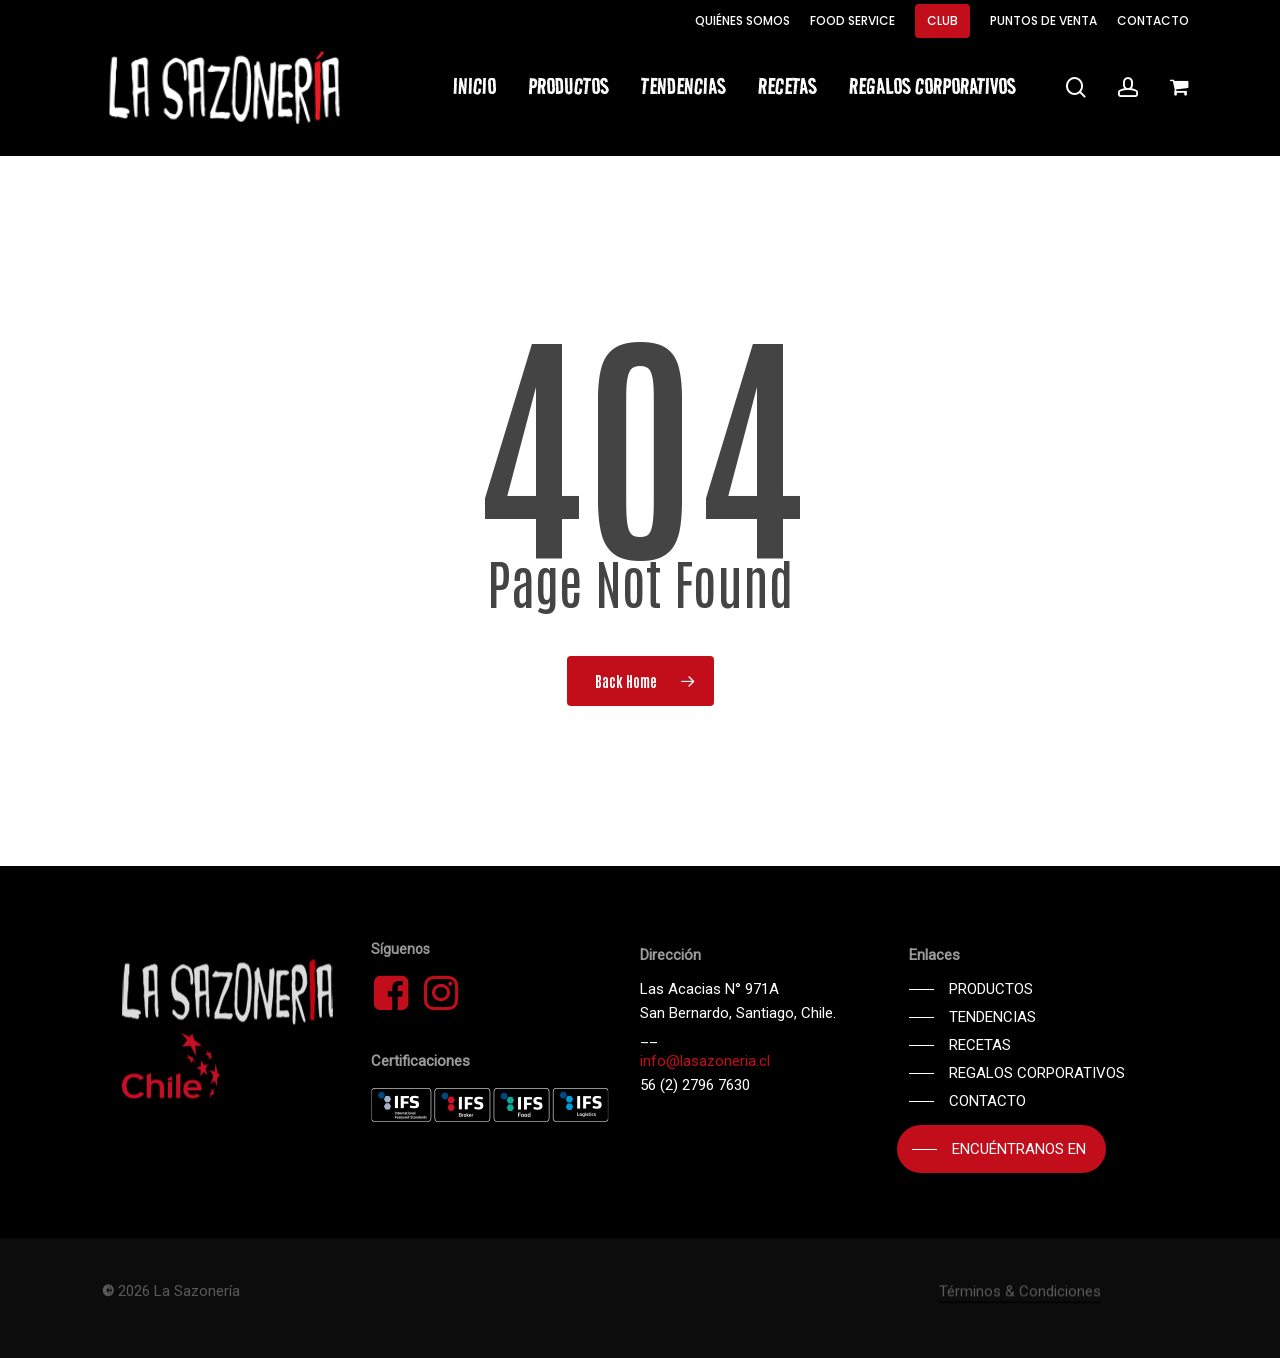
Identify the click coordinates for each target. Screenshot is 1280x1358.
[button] (971, 989)
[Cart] (1179, 87)
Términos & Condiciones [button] (1020, 1329)
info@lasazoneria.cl (705, 1061)
